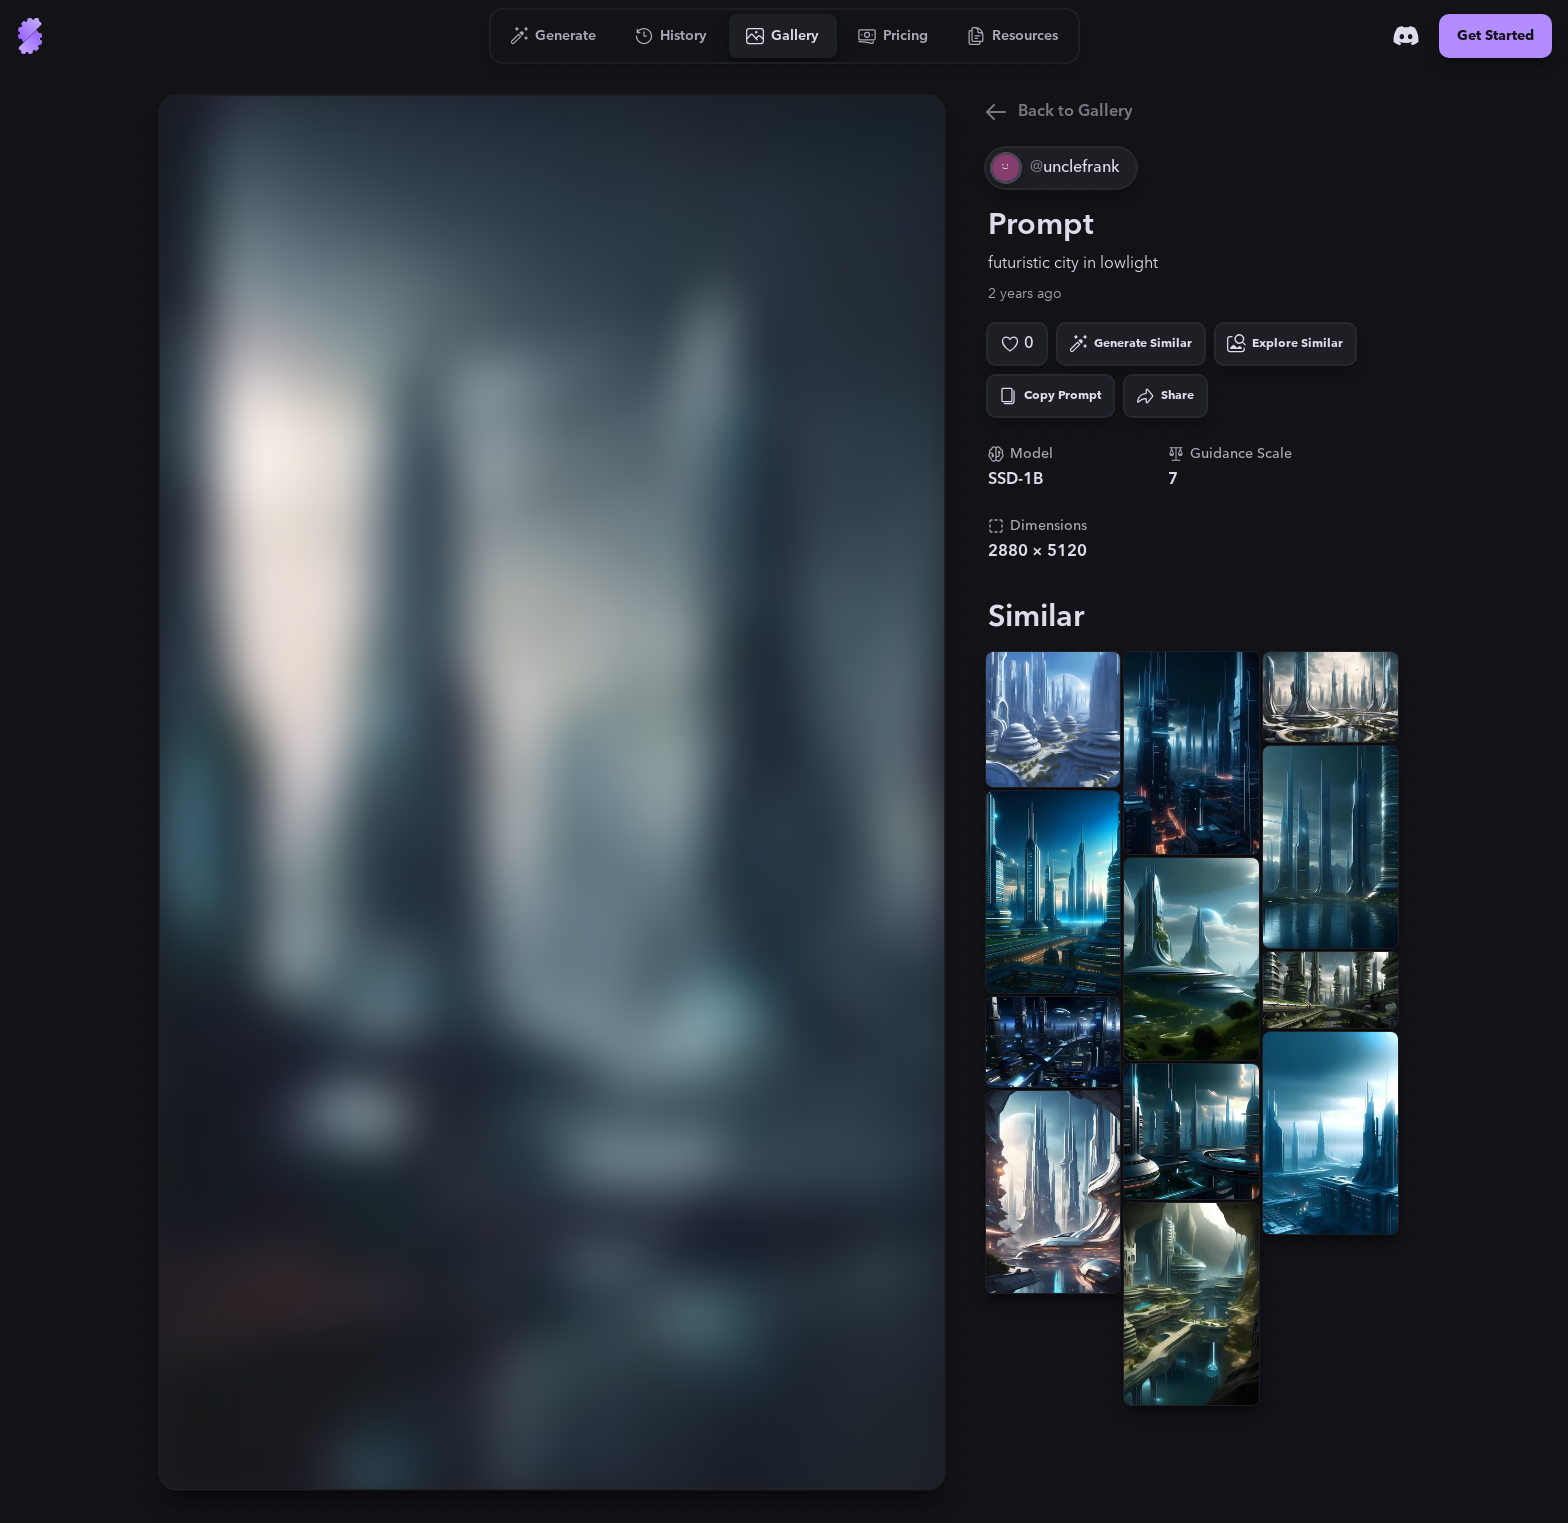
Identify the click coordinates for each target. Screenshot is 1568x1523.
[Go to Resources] (1013, 36)
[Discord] (1406, 36)
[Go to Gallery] (783, 36)
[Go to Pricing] (893, 36)
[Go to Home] (30, 36)
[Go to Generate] (553, 36)
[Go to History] (671, 36)
